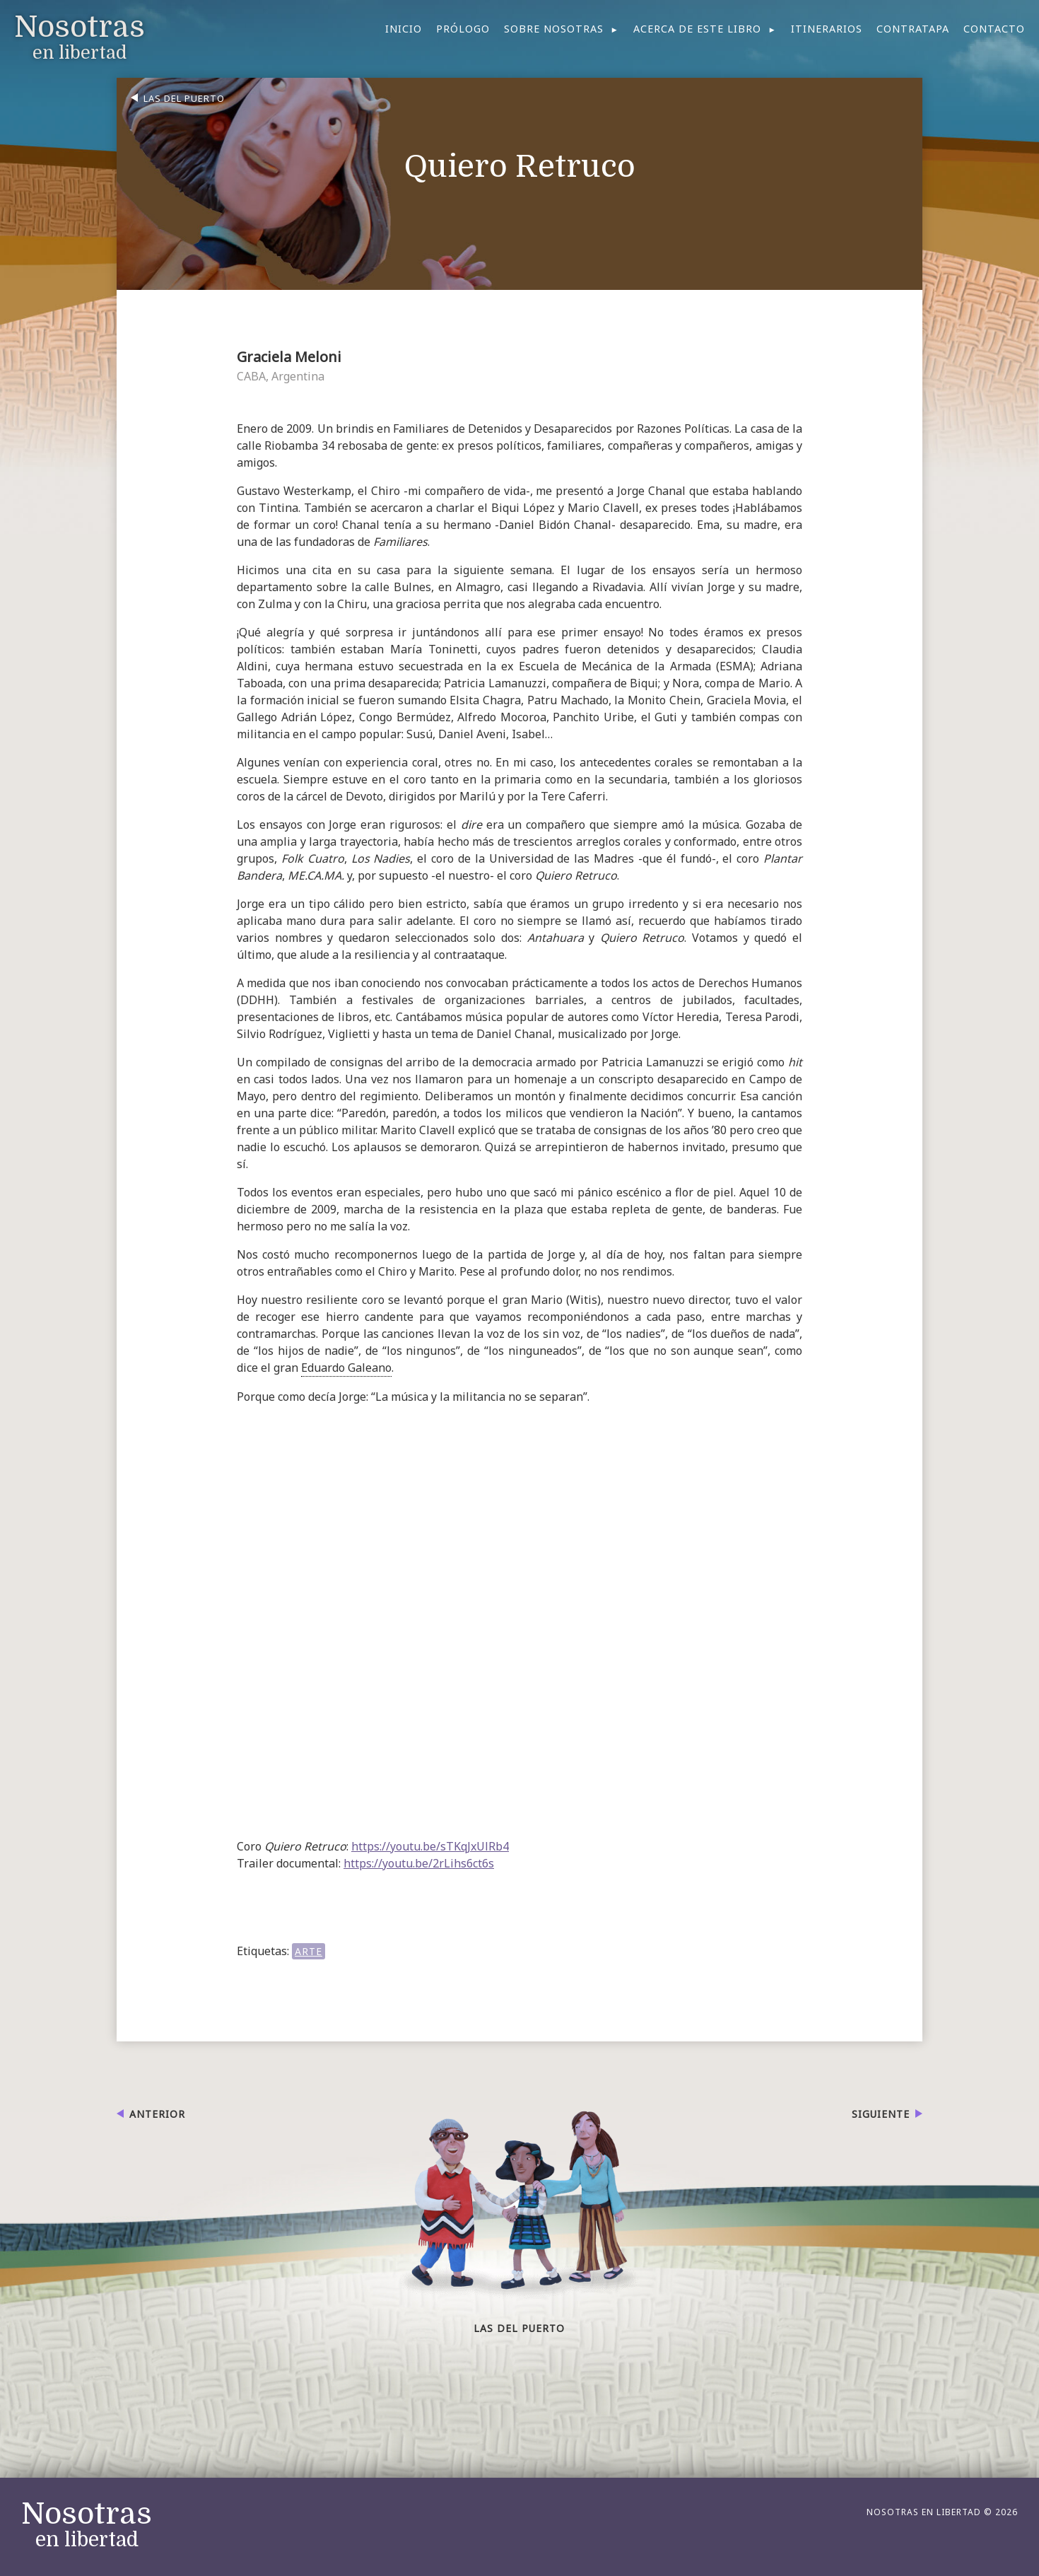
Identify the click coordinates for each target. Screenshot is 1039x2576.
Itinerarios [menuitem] (826, 28)
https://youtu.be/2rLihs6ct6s (419, 1863)
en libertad (86, 2525)
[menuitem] (561, 29)
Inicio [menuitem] (403, 28)
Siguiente (881, 2114)
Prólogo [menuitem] (463, 28)
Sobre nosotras (554, 28)
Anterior (157, 2114)
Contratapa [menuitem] (912, 28)
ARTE (308, 1951)
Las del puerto (184, 98)
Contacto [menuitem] (994, 28)
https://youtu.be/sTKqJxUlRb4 (430, 1846)
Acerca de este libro (697, 28)
